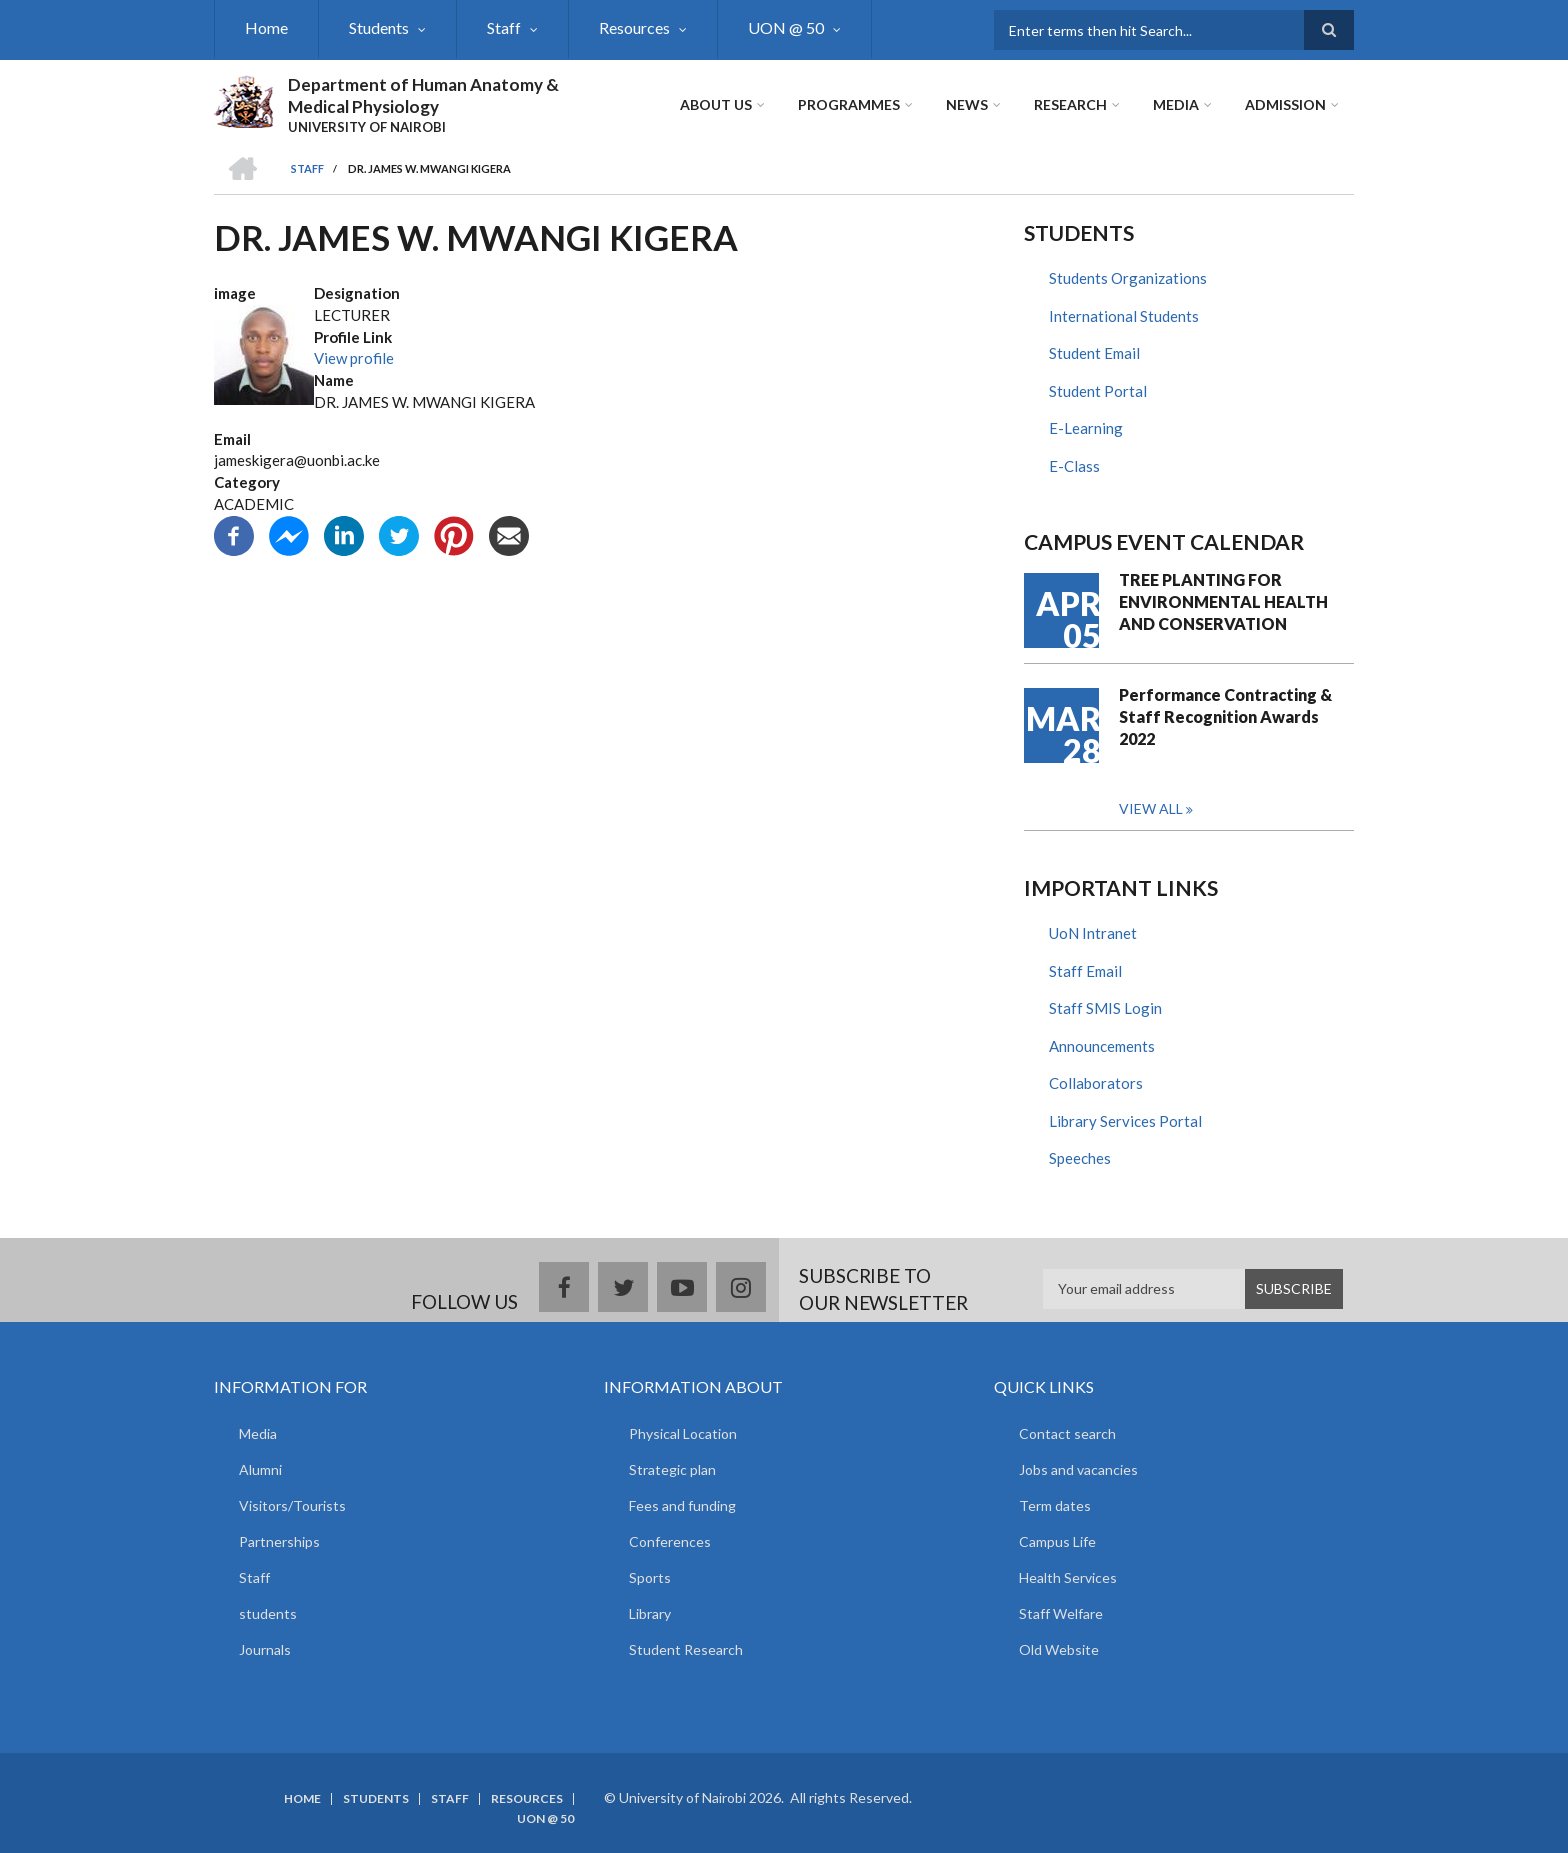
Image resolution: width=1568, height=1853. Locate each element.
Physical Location (683, 1433)
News (967, 104)
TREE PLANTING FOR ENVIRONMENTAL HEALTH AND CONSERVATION (1223, 601)
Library (650, 1613)
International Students (1124, 316)
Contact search (1067, 1433)
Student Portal (1098, 391)
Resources (634, 27)
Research (1070, 104)
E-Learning (1086, 428)
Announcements (1102, 1046)
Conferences (670, 1541)
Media (1176, 104)
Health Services (1068, 1577)
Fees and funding (682, 1505)
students (268, 1613)
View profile (354, 358)
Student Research (686, 1649)
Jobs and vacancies (1078, 1469)
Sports (650, 1577)
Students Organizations (1128, 278)
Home (266, 27)
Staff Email (1085, 971)
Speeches (1080, 1158)
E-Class (1074, 466)
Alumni (260, 1469)
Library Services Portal (1125, 1121)
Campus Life (1057, 1541)
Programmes (849, 104)
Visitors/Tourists (292, 1505)
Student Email (1094, 353)
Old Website (1059, 1649)
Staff (504, 27)
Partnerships (279, 1541)
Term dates (1055, 1505)
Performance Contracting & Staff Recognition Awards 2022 (1225, 716)
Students (379, 27)
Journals (265, 1649)
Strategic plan (672, 1469)
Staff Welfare (1061, 1613)
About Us (716, 104)
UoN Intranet (1093, 933)
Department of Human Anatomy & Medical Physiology (423, 95)
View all (1151, 808)
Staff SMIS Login (1105, 1008)
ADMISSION (1285, 104)
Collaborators (1096, 1083)
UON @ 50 (786, 27)
